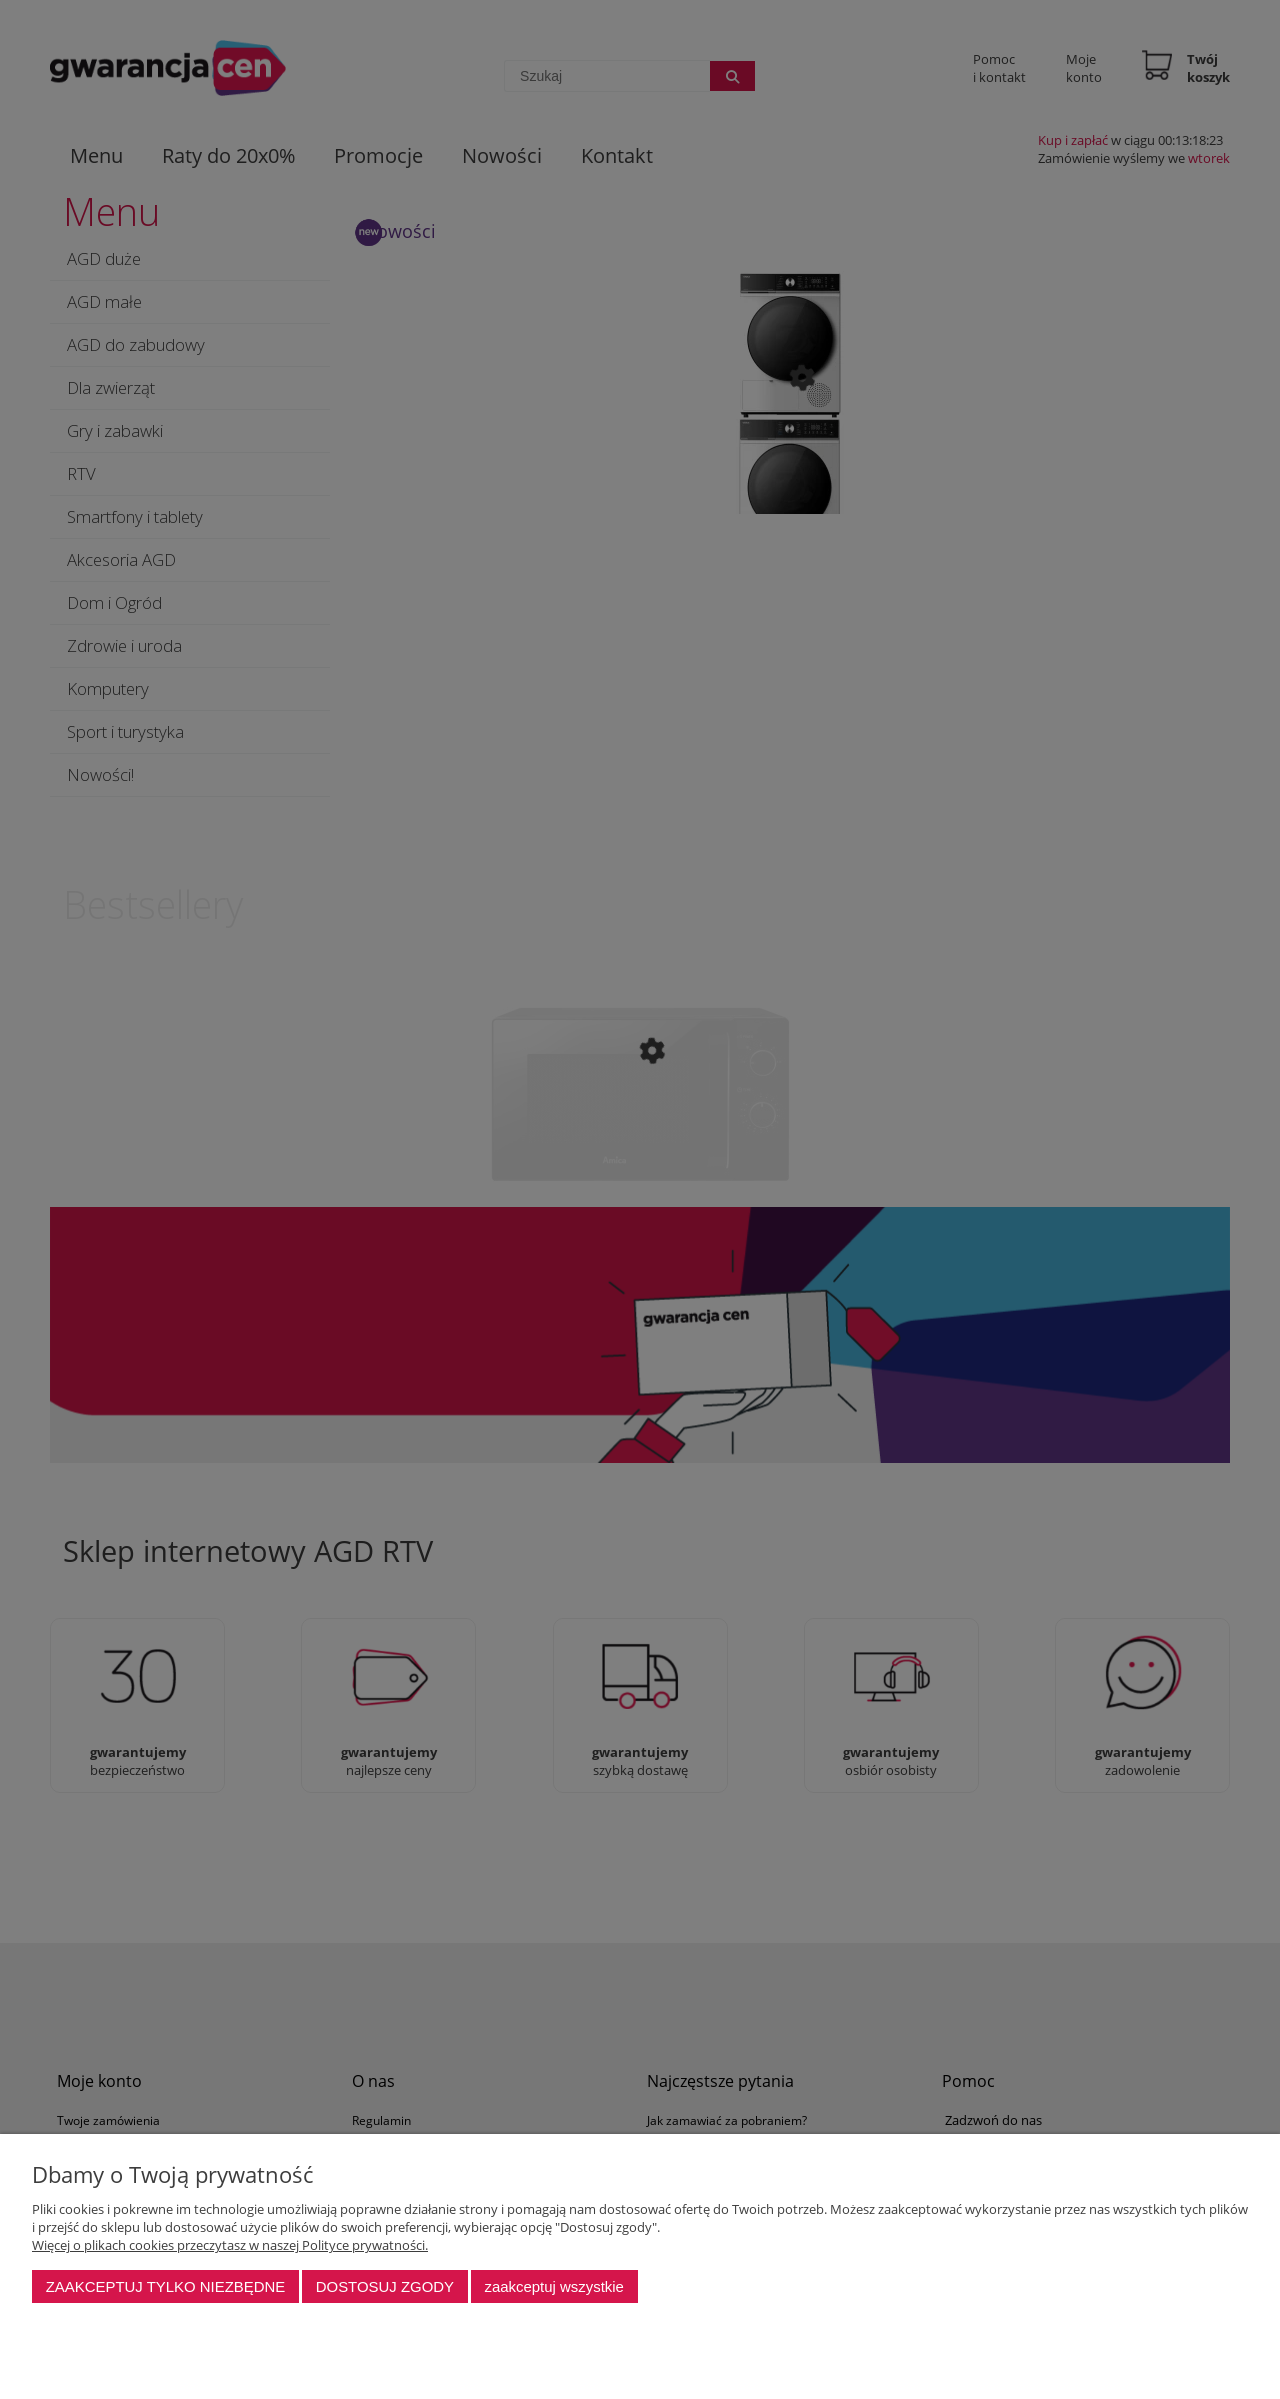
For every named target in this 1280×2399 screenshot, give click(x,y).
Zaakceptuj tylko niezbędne (166, 2286)
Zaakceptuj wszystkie (553, 2286)
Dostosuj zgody (385, 2286)
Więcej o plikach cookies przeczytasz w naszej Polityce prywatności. (230, 2245)
